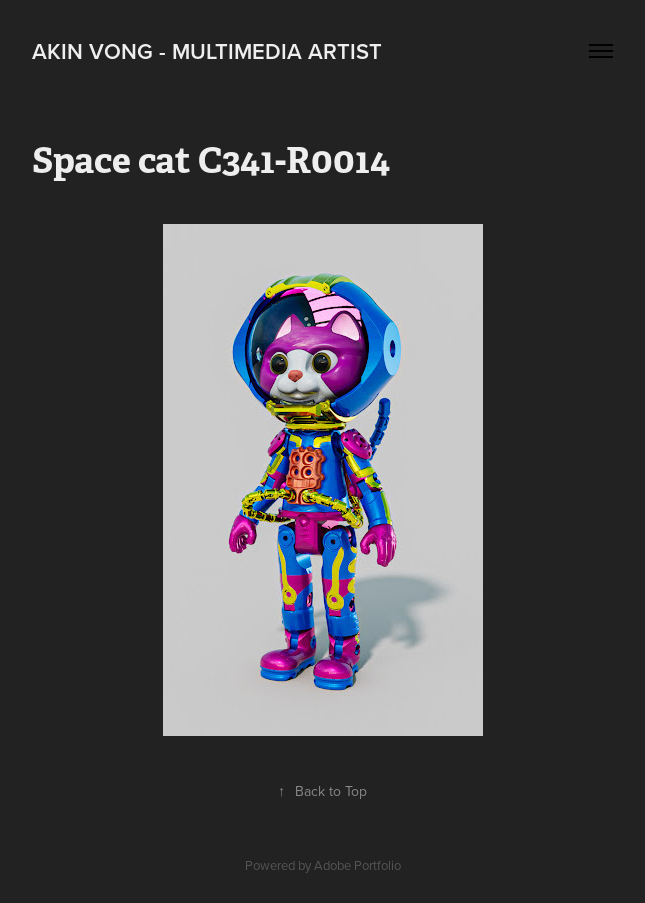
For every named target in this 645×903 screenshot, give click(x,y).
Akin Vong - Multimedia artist (207, 51)
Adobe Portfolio (357, 865)
